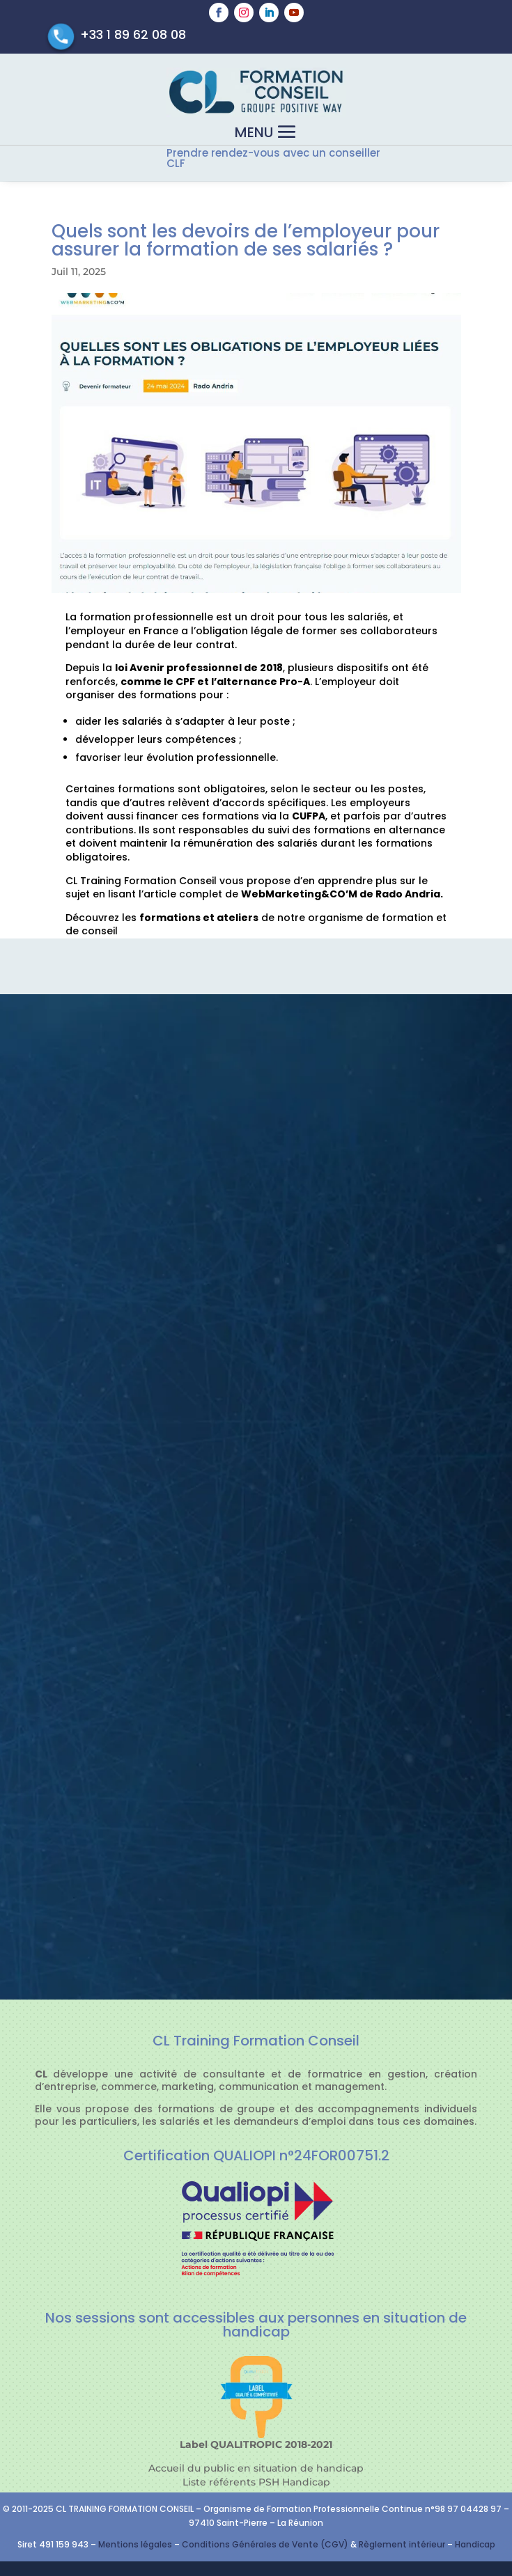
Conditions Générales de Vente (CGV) (265, 2544)
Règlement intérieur (403, 2544)
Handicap (475, 2544)
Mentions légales (135, 2544)
